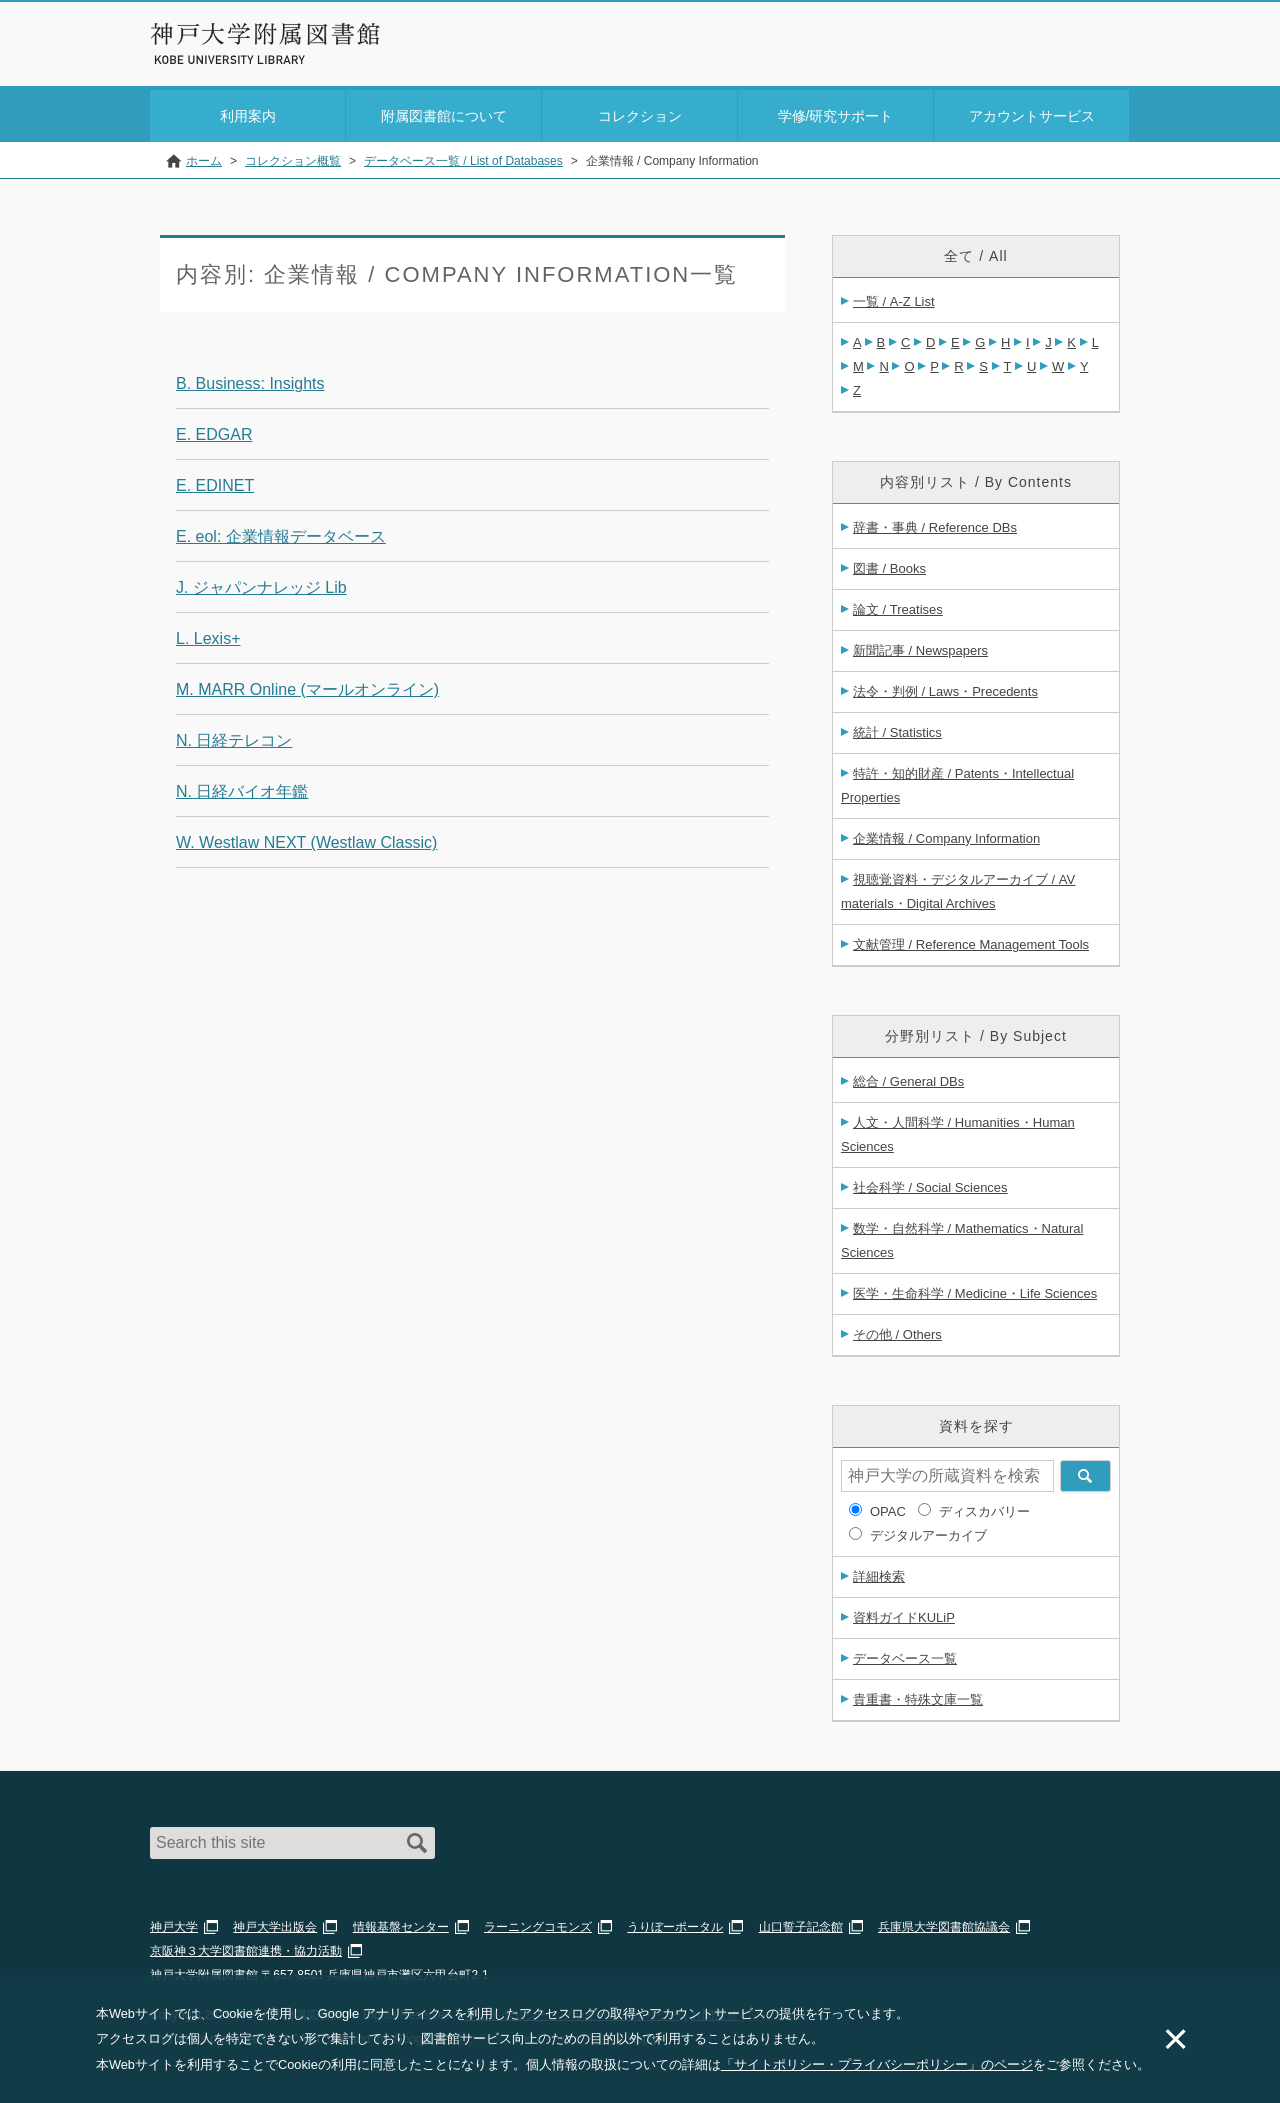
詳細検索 (879, 1572)
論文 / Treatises (898, 605)
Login (1090, 46)
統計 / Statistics (897, 728)
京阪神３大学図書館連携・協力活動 (246, 1947)
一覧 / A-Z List (894, 297)
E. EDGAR (214, 430)
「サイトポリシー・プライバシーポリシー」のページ (877, 2064)
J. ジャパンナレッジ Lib (261, 583)
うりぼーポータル (675, 1923)
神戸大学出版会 (275, 1923)
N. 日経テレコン (234, 736)
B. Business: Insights (250, 379)
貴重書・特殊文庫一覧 (918, 1695)
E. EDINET (215, 481)
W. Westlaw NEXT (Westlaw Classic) (306, 838)
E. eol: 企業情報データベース (281, 532)
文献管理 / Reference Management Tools (971, 940)
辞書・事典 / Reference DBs (935, 523)
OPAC (888, 1507)
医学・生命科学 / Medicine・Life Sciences (975, 1289)
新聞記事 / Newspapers (920, 646)
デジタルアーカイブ (928, 1531)
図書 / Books (889, 564)
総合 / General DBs (908, 1077)
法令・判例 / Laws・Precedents (945, 687)
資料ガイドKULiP (904, 1613)
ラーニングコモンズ (538, 1923)
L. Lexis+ (208, 634)
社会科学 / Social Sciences (930, 1183)
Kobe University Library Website (239, 60)
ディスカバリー (984, 1507)
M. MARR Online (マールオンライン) (307, 685)
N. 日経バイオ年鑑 (242, 787)
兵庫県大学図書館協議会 (944, 1923)
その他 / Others (897, 1330)
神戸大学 (174, 1923)
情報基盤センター (401, 1923)
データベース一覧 (905, 1654)
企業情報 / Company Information (946, 834)
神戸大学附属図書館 (266, 34)
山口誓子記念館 (801, 1923)
